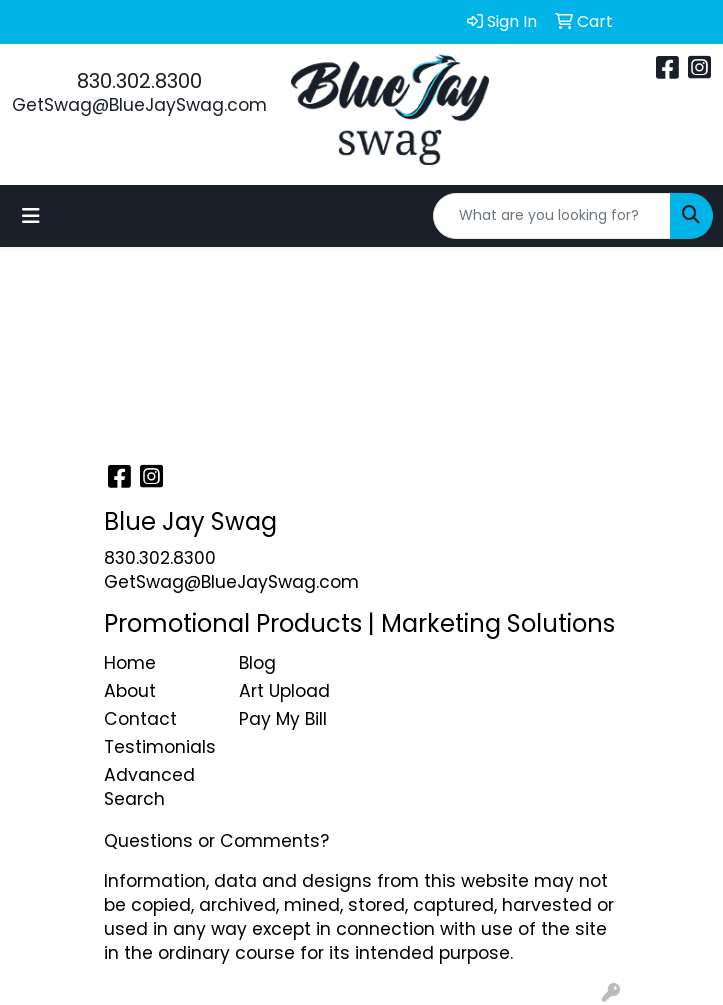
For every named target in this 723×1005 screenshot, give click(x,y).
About (130, 691)
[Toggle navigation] (31, 216)
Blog (257, 663)
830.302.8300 (139, 81)
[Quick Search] (552, 216)
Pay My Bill (283, 719)
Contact (140, 719)
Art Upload (284, 691)
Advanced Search (149, 787)
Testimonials (159, 747)
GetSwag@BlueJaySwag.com (139, 105)
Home (130, 663)
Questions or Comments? (216, 841)
